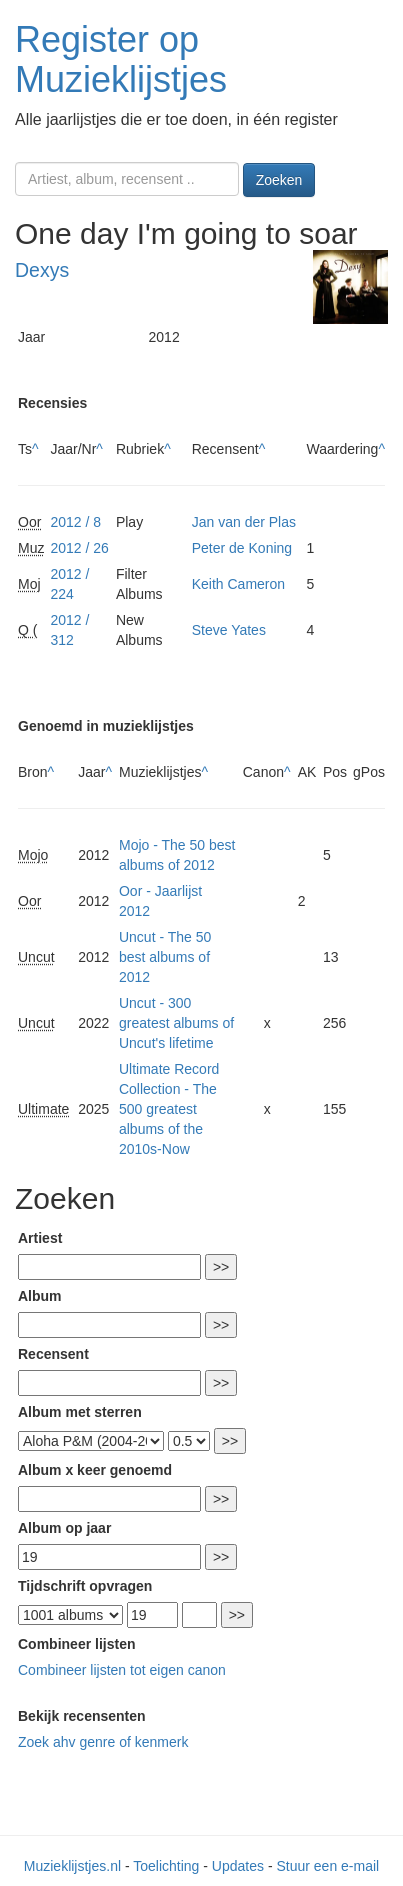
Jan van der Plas (244, 522)
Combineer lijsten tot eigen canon (122, 1670)
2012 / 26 (79, 548)
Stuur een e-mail (327, 1866)
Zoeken (279, 180)
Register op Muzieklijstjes (121, 59)
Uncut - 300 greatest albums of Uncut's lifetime (176, 1023)
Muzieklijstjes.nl (72, 1866)
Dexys (42, 270)
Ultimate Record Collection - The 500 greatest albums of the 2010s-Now (169, 1109)
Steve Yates (229, 630)
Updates (238, 1866)
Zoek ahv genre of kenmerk (103, 1742)
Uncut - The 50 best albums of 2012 (165, 957)
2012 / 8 (75, 522)
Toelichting (166, 1866)
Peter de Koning (242, 548)
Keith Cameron (238, 584)
